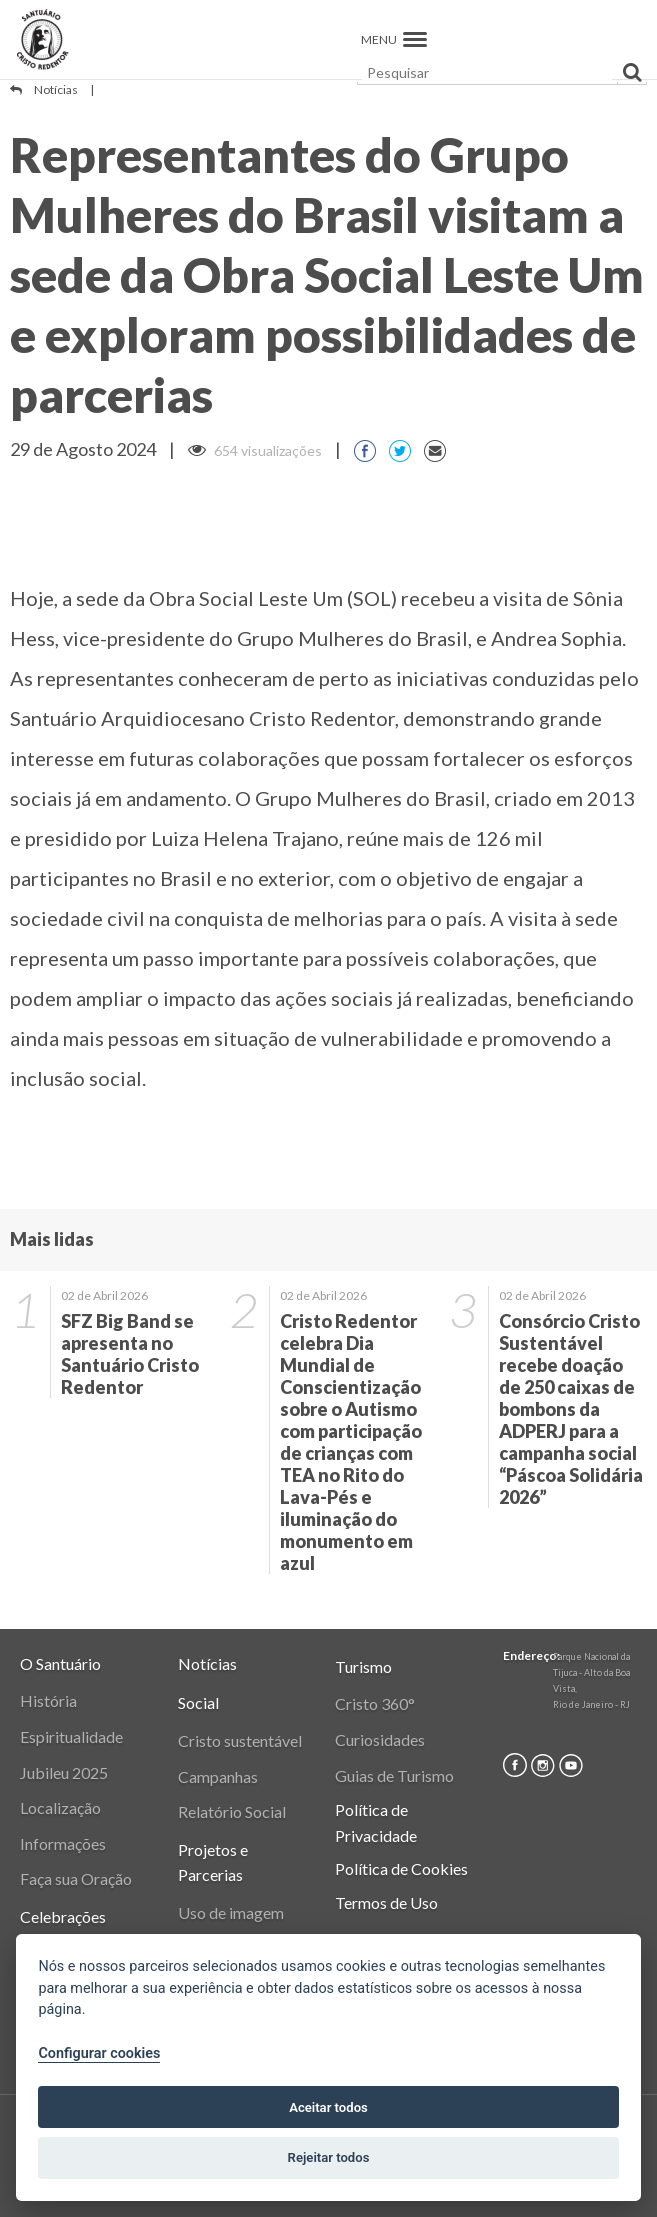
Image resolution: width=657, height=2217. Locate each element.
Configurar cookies (99, 2053)
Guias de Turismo (394, 1775)
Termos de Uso (386, 1902)
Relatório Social (232, 1811)
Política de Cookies (401, 1868)
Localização (60, 1807)
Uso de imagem (231, 1912)
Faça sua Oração (76, 1878)
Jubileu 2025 (64, 1772)
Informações (63, 1843)
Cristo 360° (375, 1703)
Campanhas (218, 1776)
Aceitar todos (328, 2107)
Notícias (56, 89)
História (48, 1700)
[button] (415, 39)
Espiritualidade (71, 1736)
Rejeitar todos (329, 2157)
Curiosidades (380, 1739)
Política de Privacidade (376, 1822)
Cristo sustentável (240, 1740)
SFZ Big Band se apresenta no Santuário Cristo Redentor (130, 1354)
